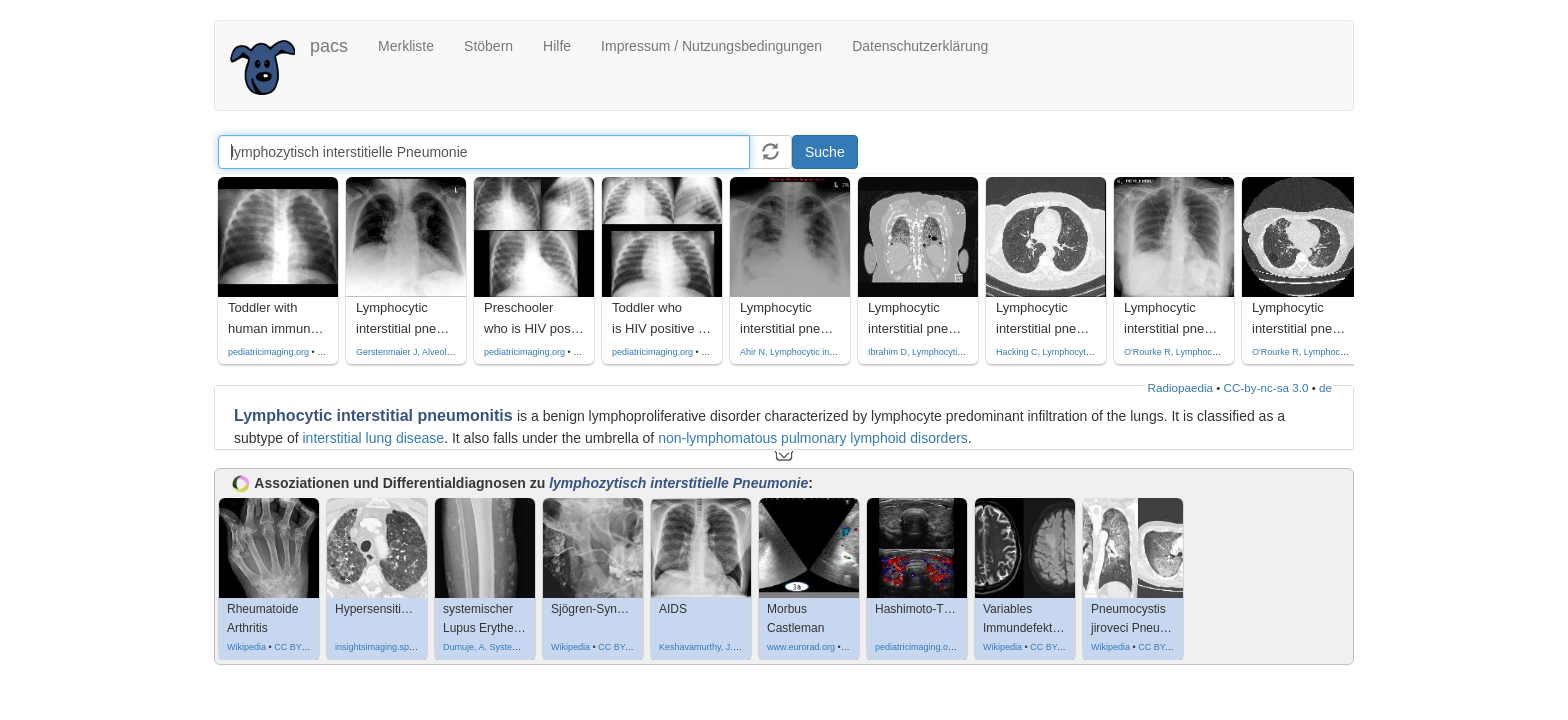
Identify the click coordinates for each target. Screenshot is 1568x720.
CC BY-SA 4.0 (1166, 647)
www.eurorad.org (801, 647)
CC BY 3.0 (295, 647)
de (1325, 387)
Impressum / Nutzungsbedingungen (711, 46)
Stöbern (488, 46)
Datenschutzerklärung (920, 46)
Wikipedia (246, 647)
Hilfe (557, 46)
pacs (329, 46)
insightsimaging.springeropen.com (403, 647)
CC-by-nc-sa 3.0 (1266, 387)
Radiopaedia (1180, 387)
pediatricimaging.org (268, 352)
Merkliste (406, 46)
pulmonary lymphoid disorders (872, 438)
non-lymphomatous (717, 438)
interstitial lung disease (374, 438)
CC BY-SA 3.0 (626, 647)
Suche (825, 152)
